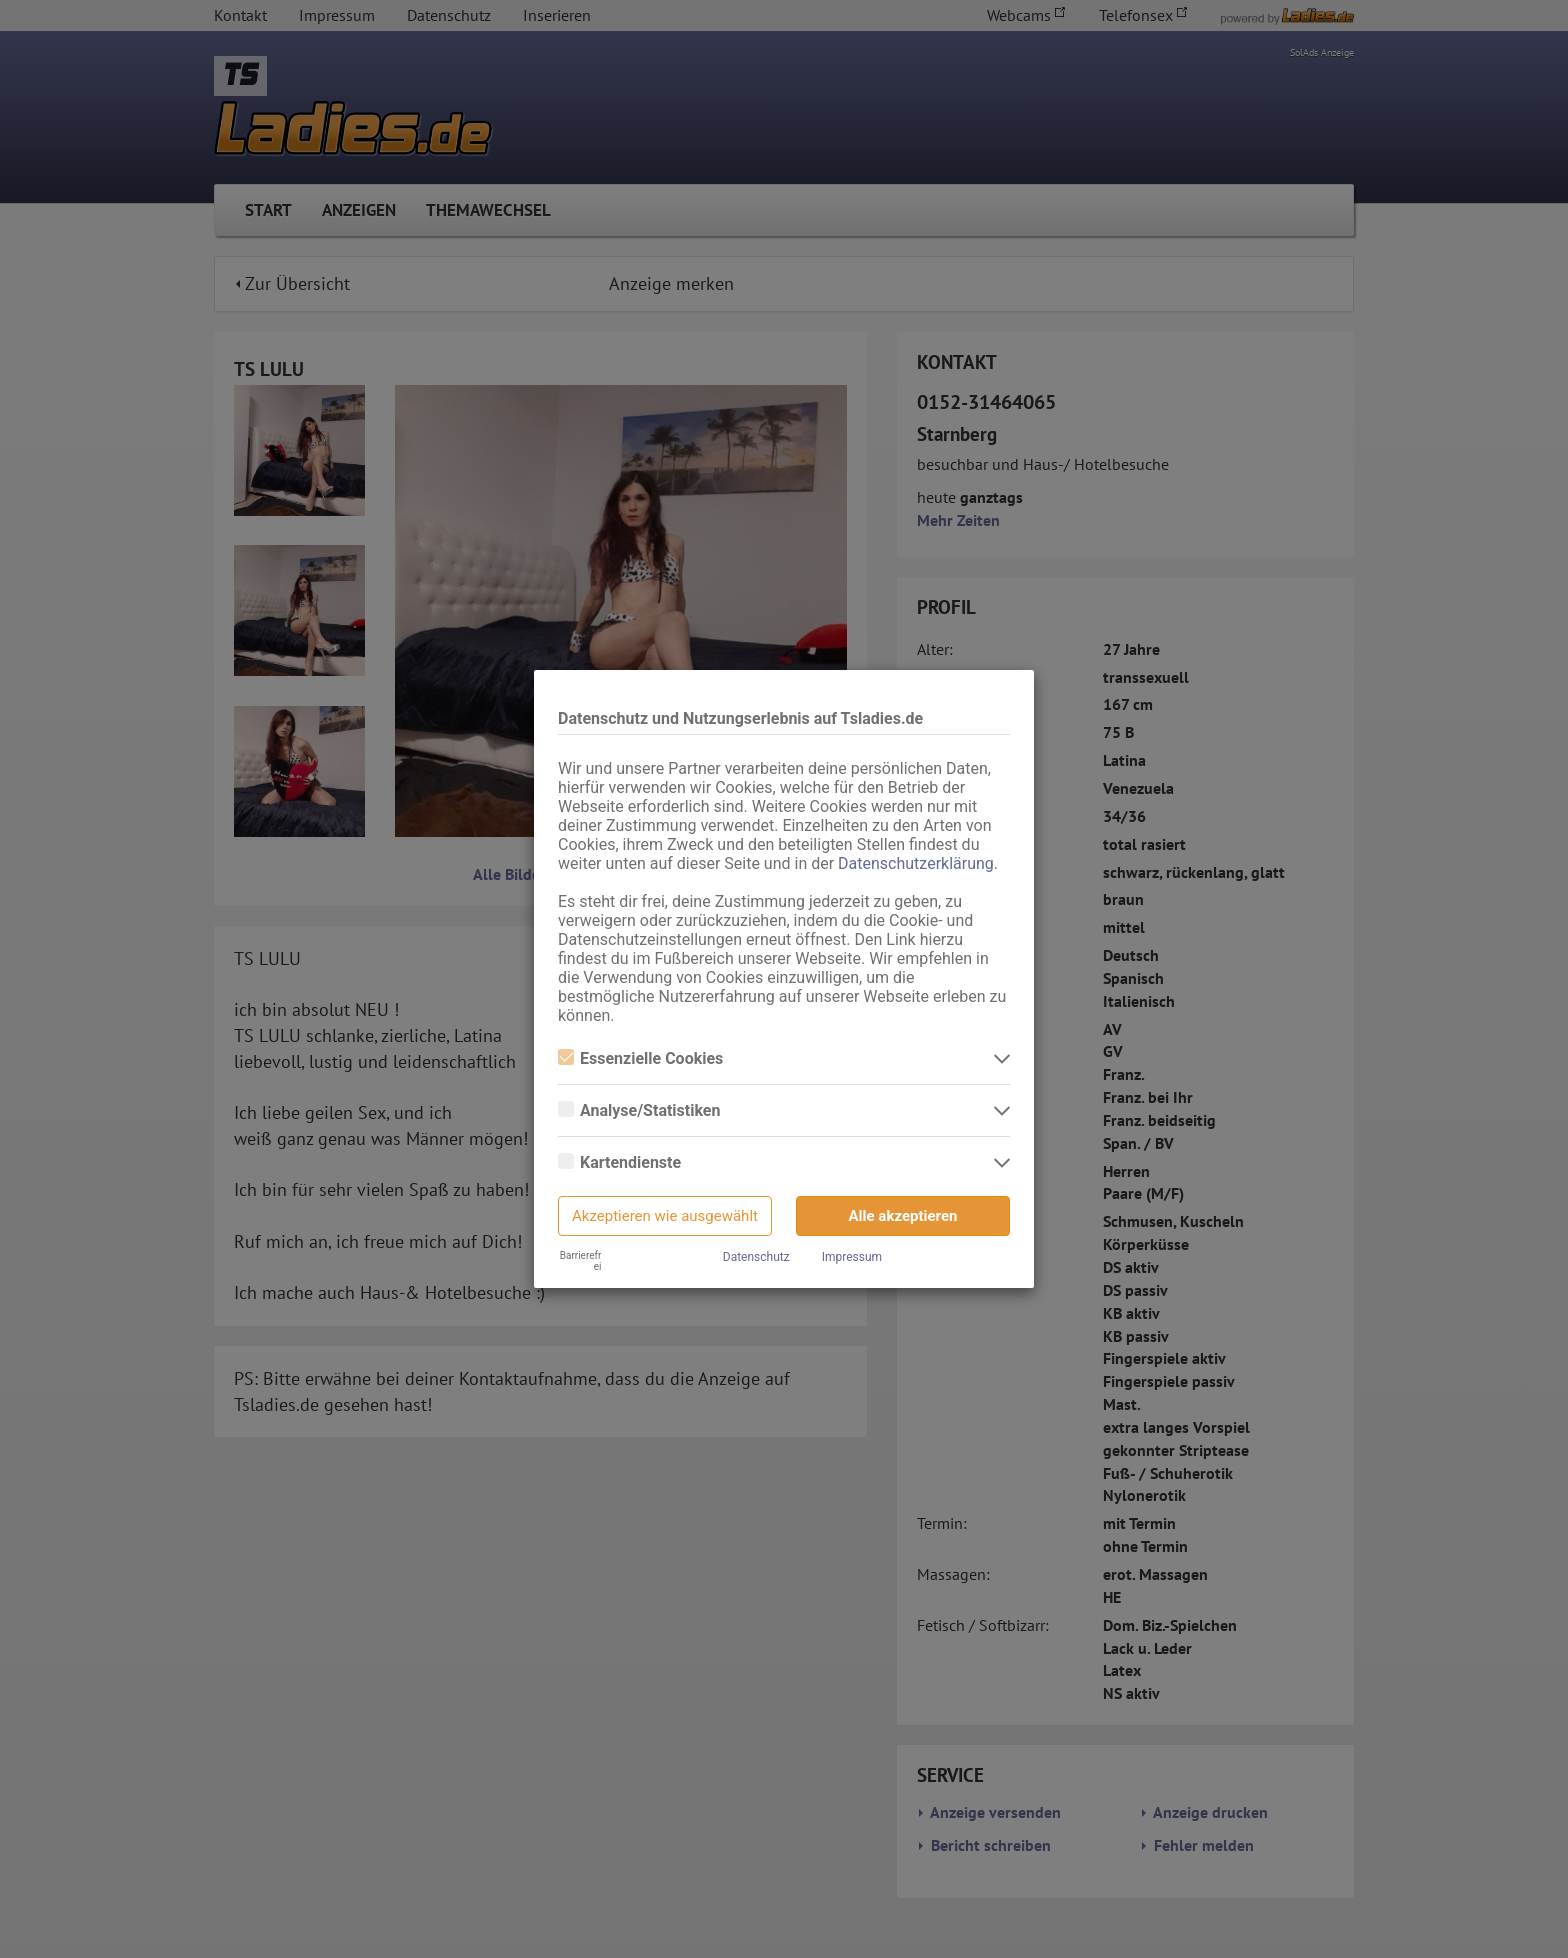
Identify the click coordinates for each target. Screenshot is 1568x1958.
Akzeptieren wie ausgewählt (665, 1216)
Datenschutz (756, 1257)
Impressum (852, 1257)
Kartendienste (619, 1162)
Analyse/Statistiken (639, 1110)
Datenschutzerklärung (916, 863)
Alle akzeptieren (903, 1216)
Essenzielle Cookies (640, 1058)
